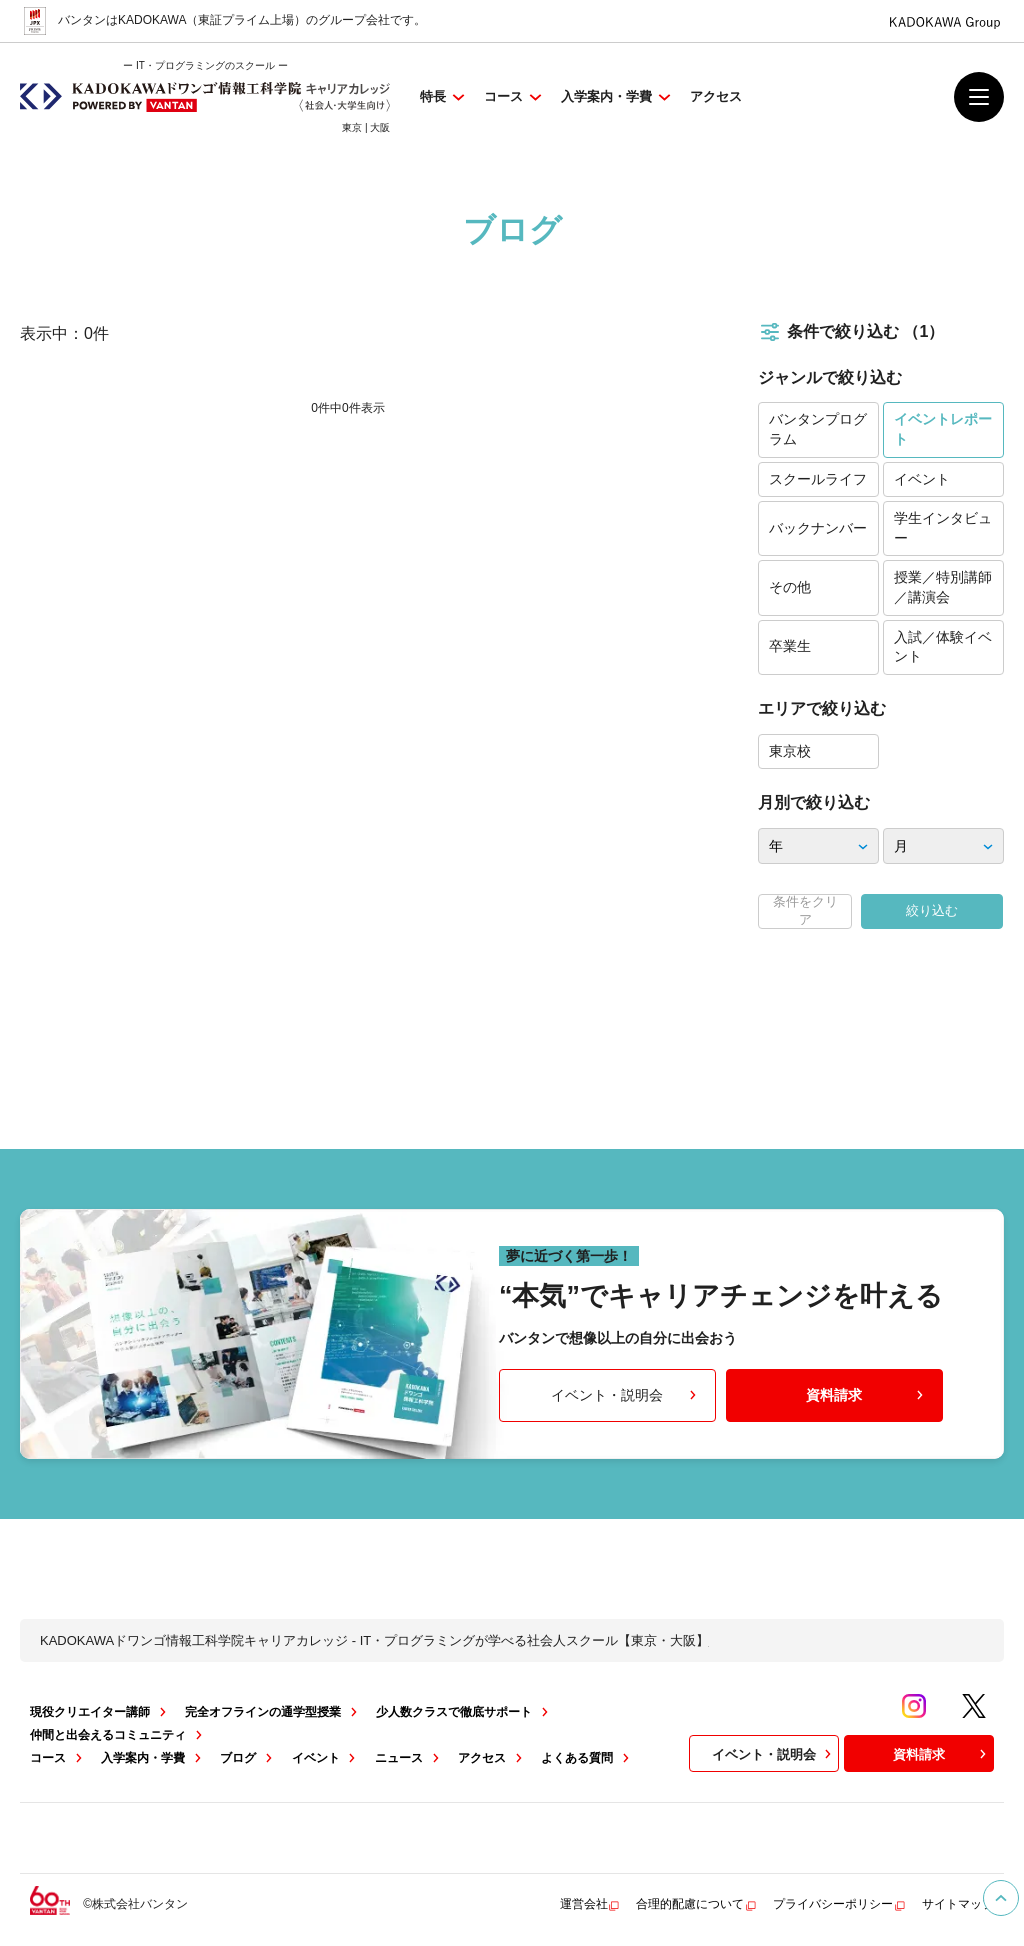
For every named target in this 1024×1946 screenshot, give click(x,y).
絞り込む (932, 910)
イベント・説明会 (625, 1395)
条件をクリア (805, 910)
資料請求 (866, 1395)
